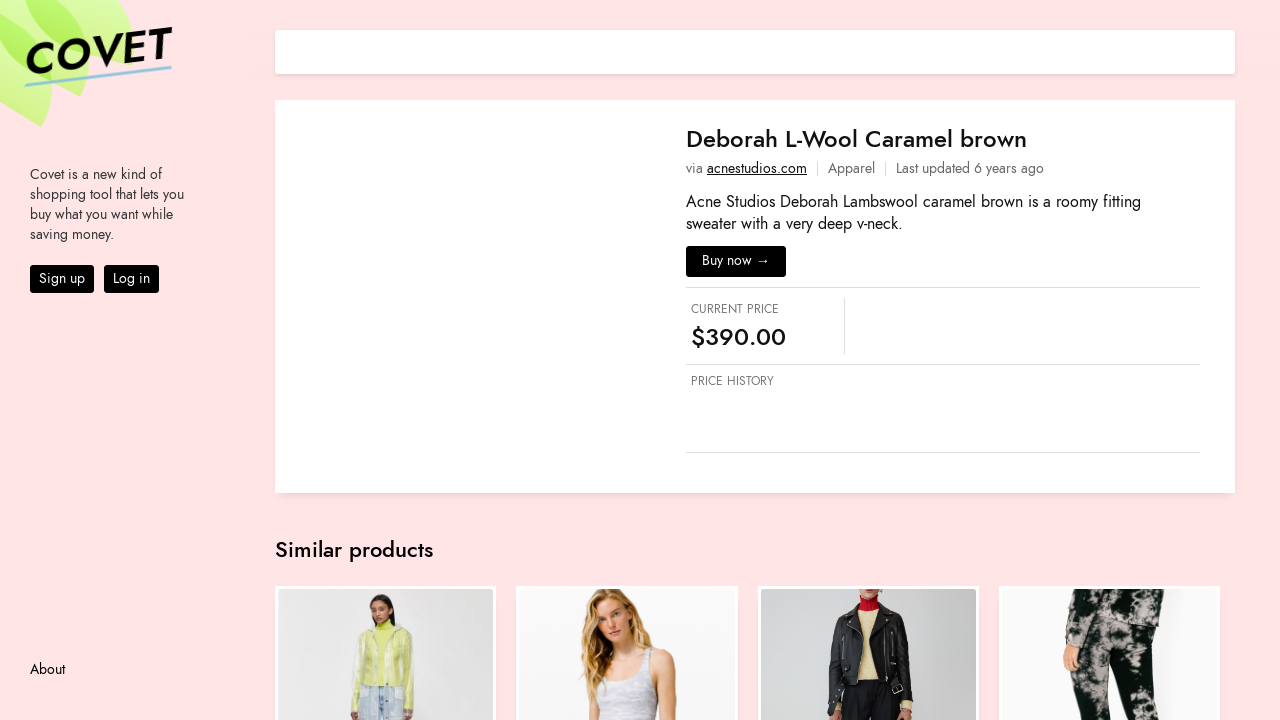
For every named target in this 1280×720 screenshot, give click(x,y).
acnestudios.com (757, 168)
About (47, 669)
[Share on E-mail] (1220, 49)
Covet (96, 54)
